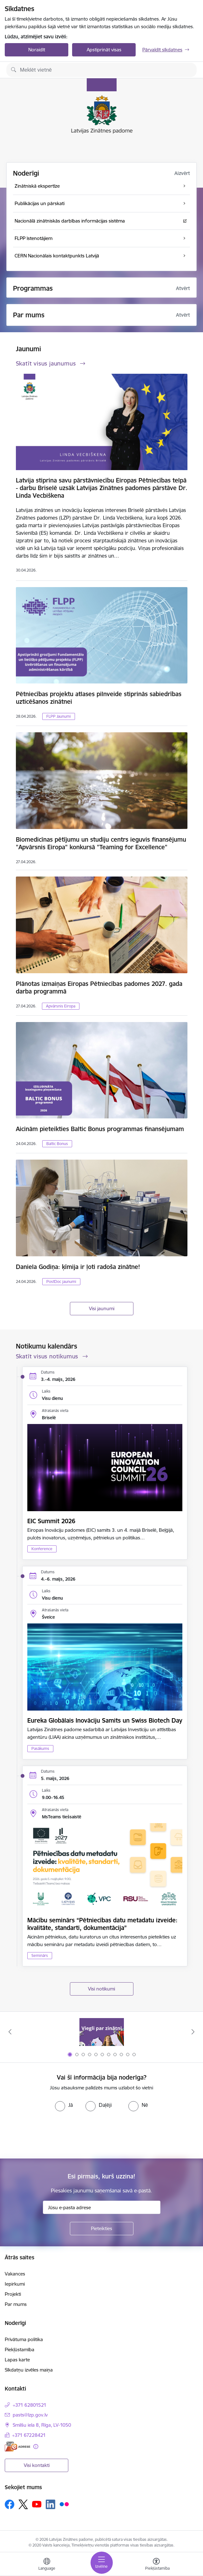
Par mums (16, 2304)
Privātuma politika (24, 2339)
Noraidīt (36, 50)
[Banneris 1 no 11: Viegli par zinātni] (101, 2032)
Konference (41, 1548)
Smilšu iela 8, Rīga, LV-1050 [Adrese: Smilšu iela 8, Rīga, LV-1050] (42, 2425)
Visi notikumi (101, 1989)
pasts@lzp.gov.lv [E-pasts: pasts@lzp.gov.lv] (30, 2415)
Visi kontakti (37, 2465)
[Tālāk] (193, 2031)
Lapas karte (17, 2360)
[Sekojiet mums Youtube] (37, 2504)
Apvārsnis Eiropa (60, 1006)
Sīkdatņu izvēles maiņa (29, 2370)
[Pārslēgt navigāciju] (102, 2563)
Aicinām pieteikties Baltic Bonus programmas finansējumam (100, 1129)
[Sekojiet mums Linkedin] (50, 2504)
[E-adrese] (17, 2446)
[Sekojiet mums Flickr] (64, 2504)
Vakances (15, 2274)
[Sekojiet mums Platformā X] (23, 2504)
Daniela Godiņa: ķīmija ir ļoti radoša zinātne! (78, 1267)
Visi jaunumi (101, 1308)
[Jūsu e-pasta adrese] (101, 2207)
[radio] (64, 2105)
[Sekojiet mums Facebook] (9, 2504)
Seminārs (39, 1955)
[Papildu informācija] (35, 2446)
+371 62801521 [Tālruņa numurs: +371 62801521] (29, 2405)
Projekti (13, 2294)
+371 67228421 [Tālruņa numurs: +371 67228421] (29, 2435)
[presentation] (53, 2135)
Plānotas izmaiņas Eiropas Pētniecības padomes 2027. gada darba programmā (99, 987)
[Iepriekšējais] (10, 2031)
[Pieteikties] (101, 2228)
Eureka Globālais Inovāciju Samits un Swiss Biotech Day (104, 1720)
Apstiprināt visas (104, 50)
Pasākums (40, 1748)
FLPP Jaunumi (58, 716)
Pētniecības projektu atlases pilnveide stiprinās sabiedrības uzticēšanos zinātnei (98, 697)
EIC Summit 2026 (51, 1521)
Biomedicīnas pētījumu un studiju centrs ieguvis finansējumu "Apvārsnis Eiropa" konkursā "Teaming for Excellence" (101, 843)
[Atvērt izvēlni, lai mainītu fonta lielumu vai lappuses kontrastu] (156, 2565)
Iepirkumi (15, 2284)
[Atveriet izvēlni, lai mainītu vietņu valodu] (47, 2565)
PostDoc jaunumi (61, 1281)
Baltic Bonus (57, 1143)
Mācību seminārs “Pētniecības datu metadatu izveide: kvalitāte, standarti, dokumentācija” (102, 1924)
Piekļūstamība (19, 2349)
